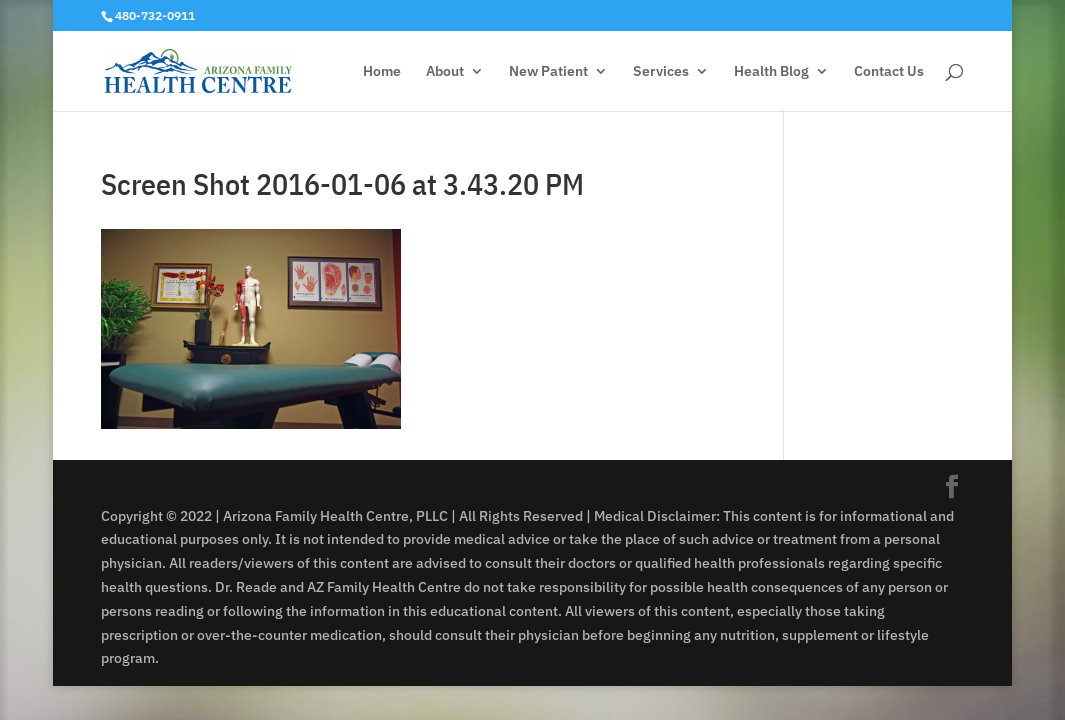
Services (661, 72)
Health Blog (771, 72)
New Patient (548, 72)
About (445, 72)
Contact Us (889, 72)
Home (382, 72)
